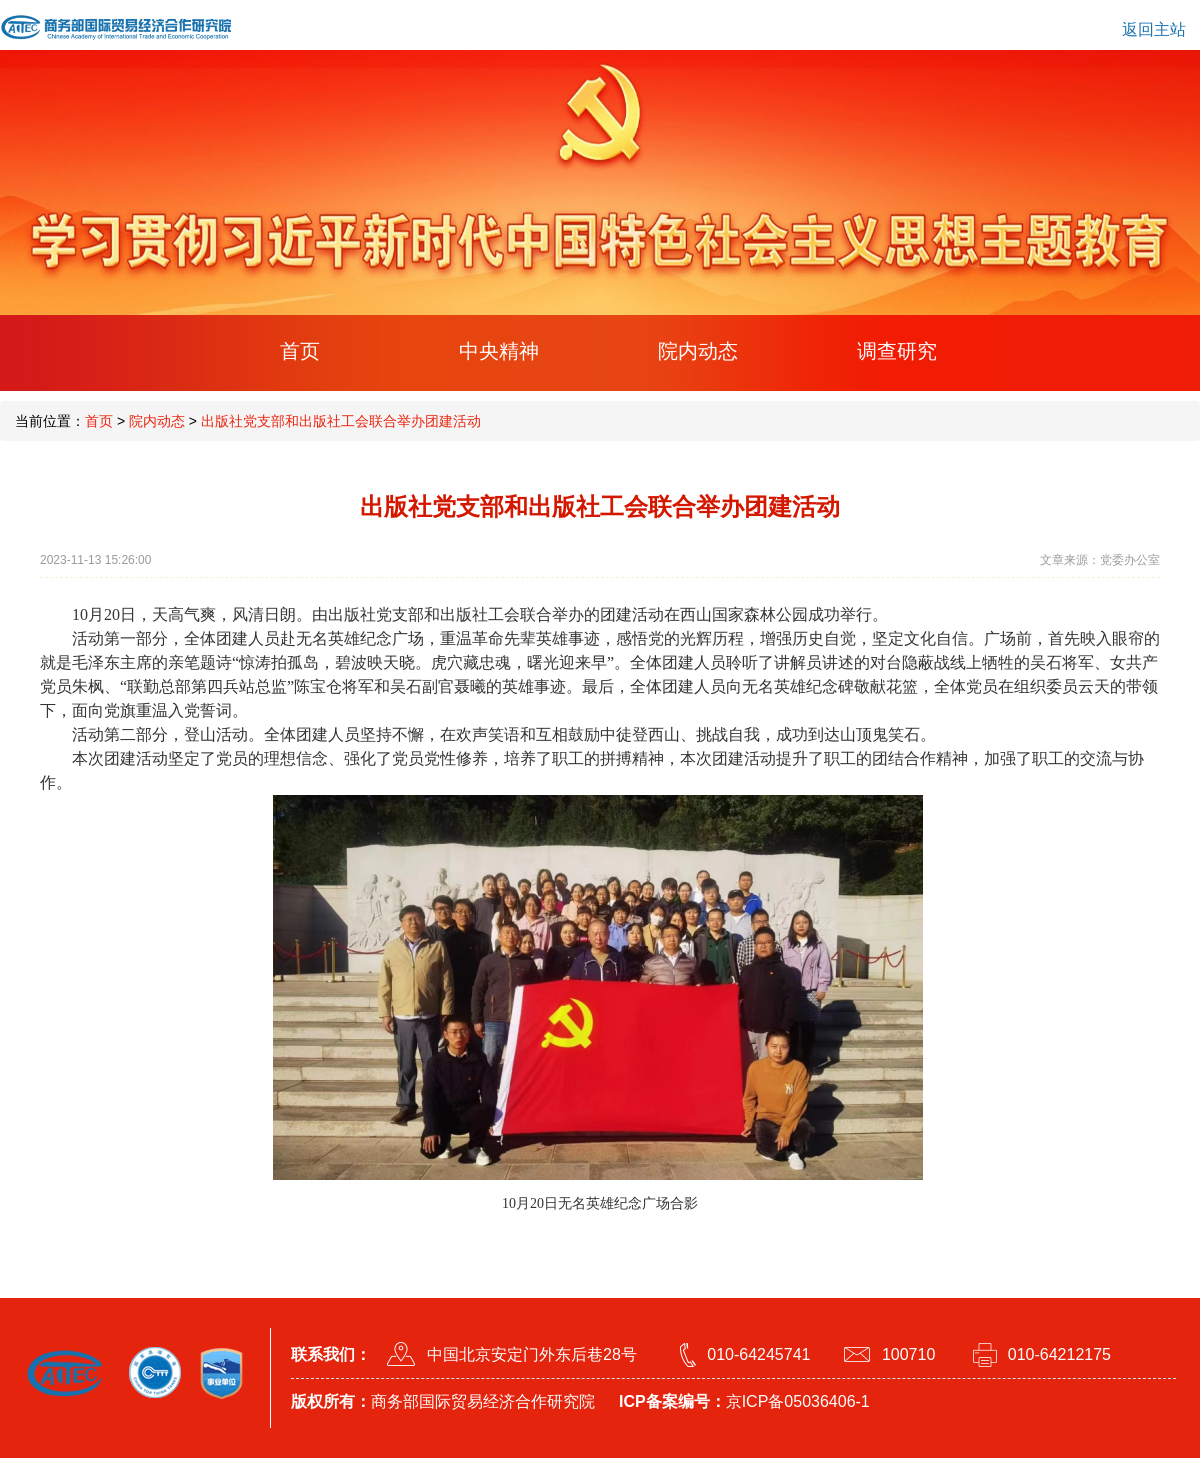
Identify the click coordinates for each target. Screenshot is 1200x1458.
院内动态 (698, 351)
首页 (300, 351)
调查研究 (897, 351)
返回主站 (1154, 29)
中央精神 (499, 351)
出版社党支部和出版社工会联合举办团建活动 (341, 421)
